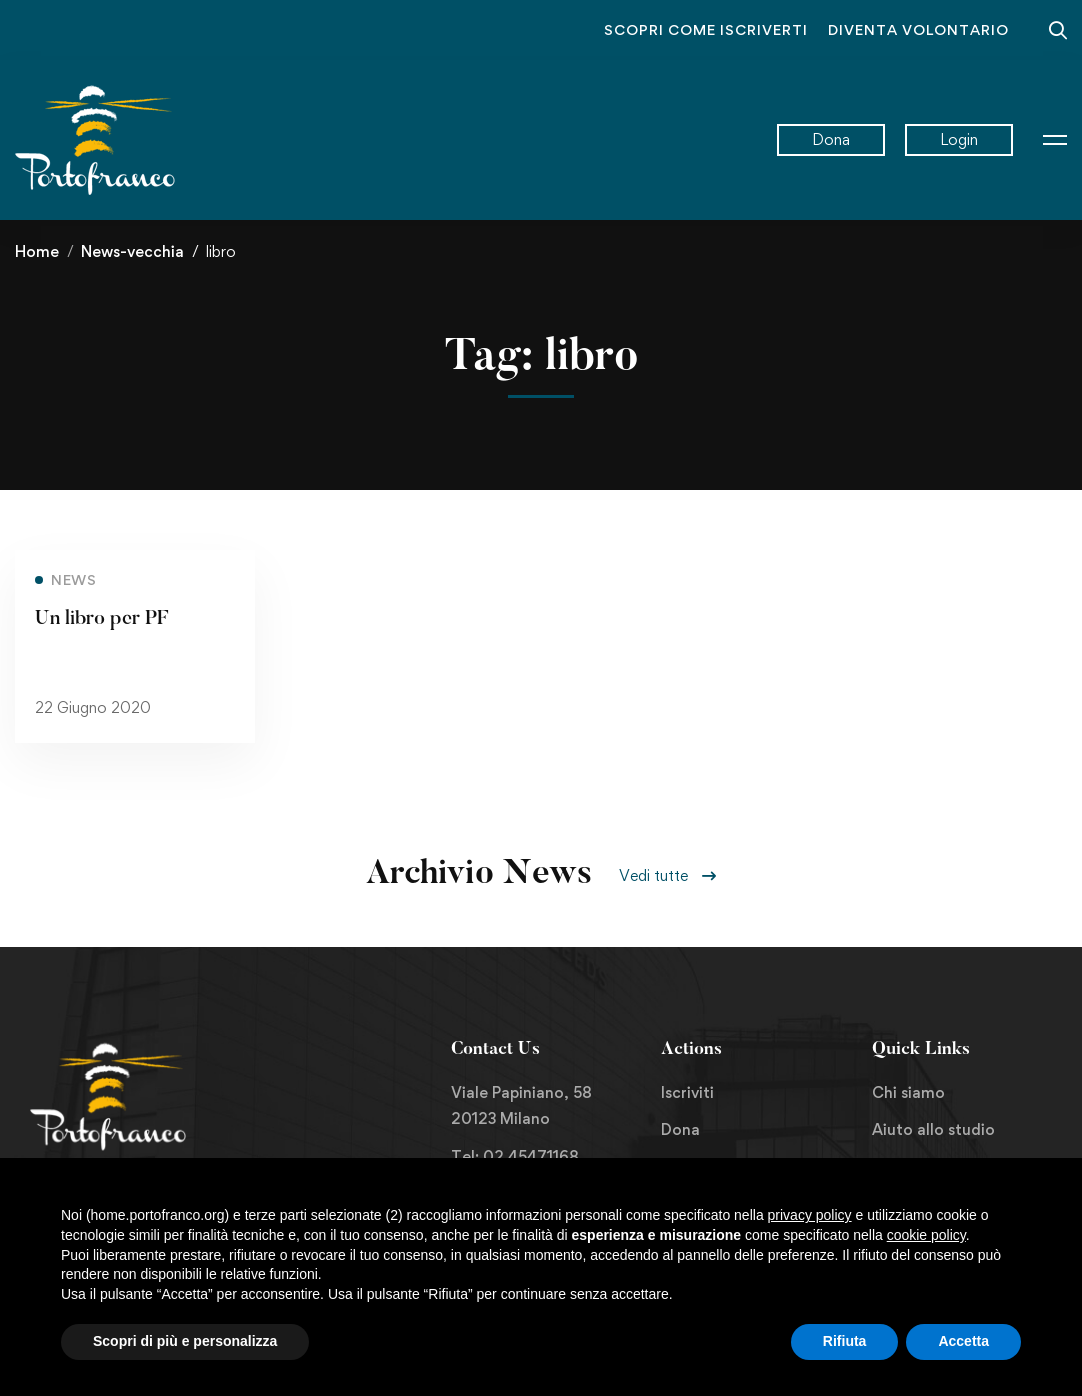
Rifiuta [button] (845, 1341)
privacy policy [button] (810, 1215)
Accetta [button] (963, 1341)
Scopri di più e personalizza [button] (185, 1341)
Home (37, 251)
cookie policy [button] (926, 1235)
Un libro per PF (101, 622)
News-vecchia (132, 251)
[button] (667, 876)
